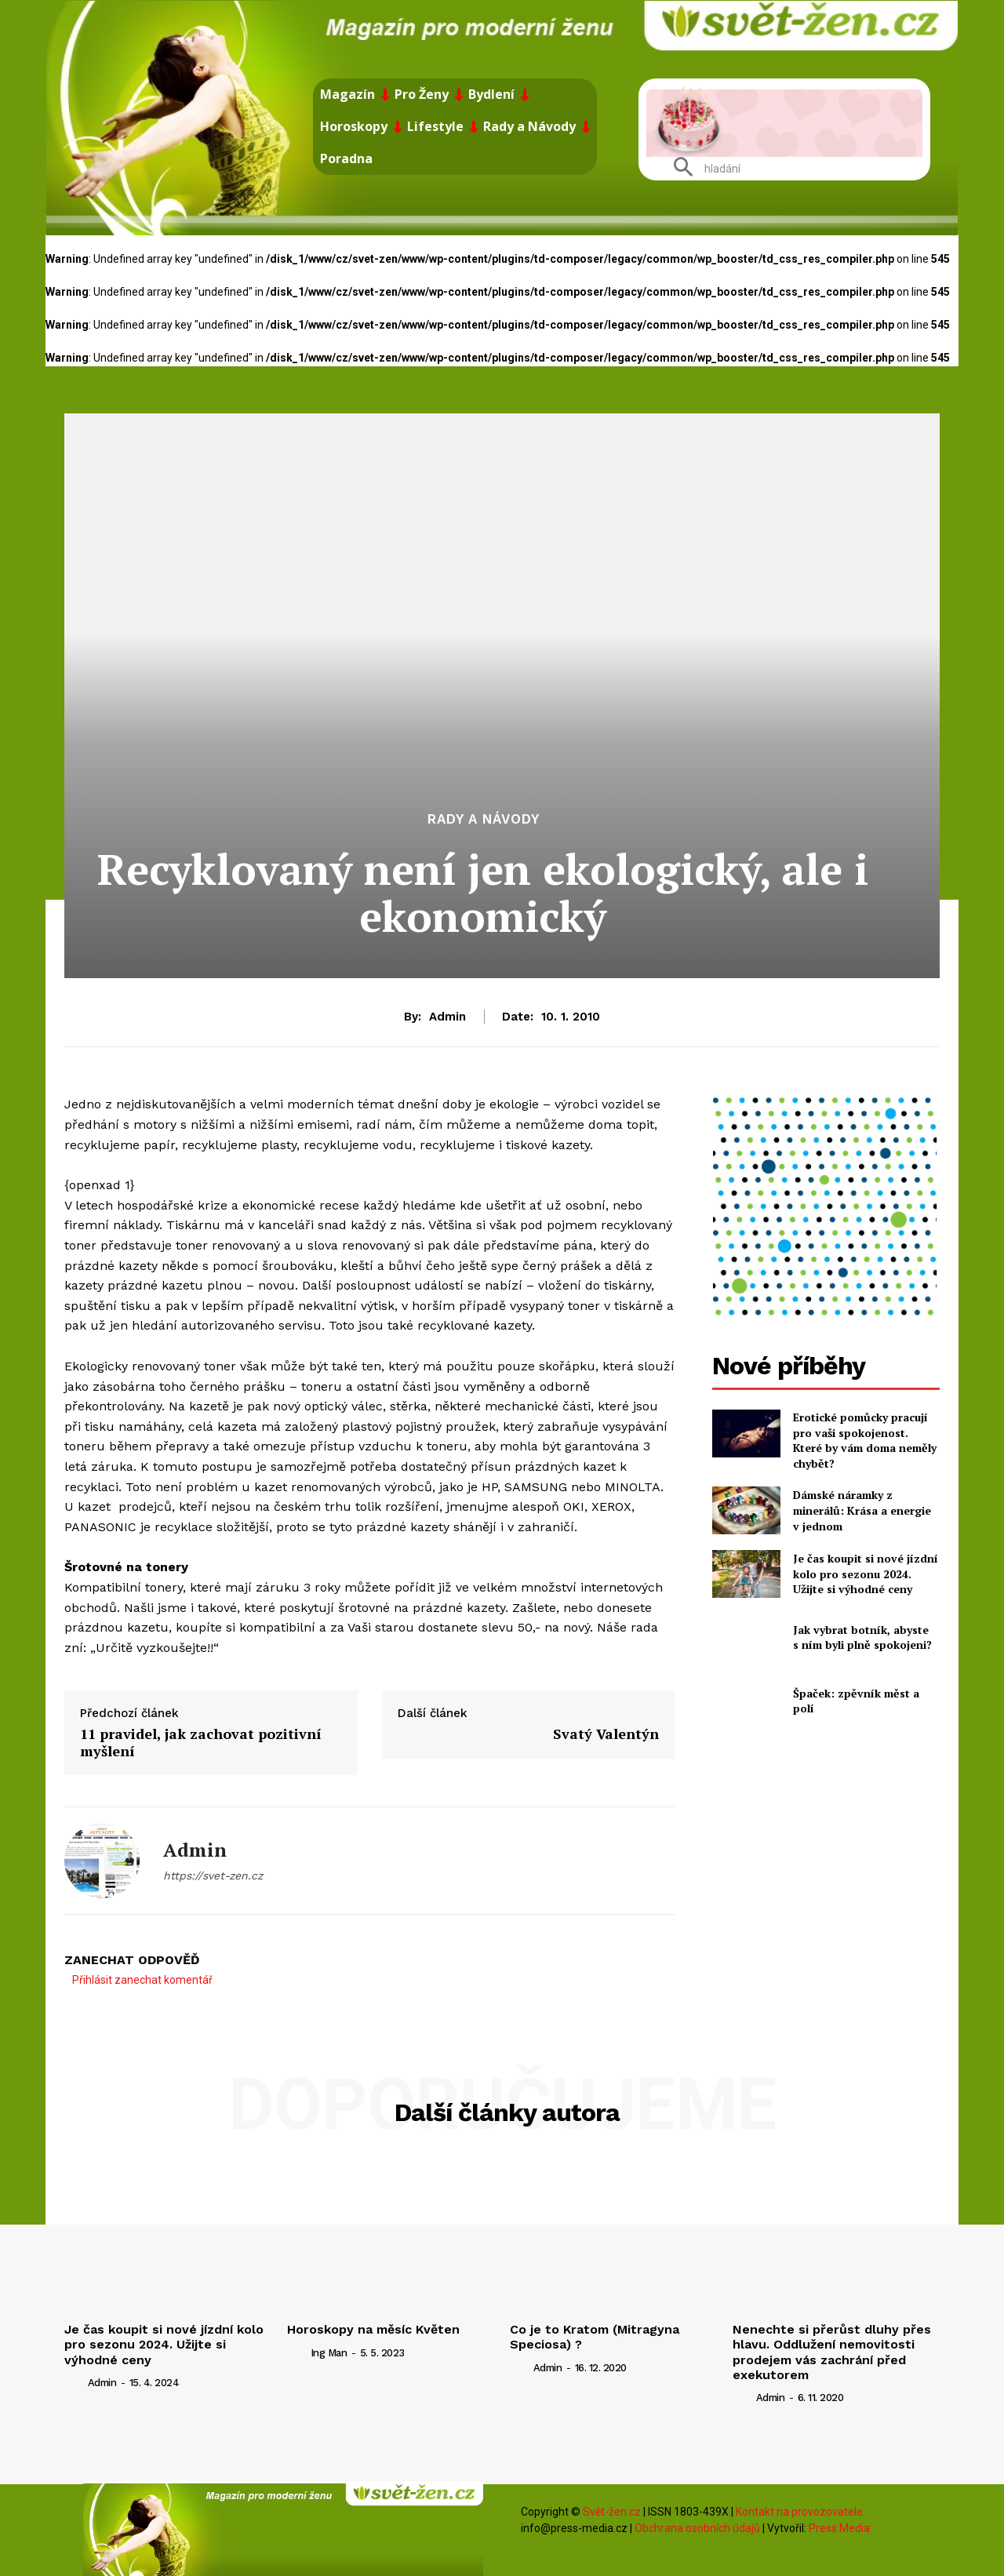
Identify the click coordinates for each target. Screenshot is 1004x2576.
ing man (329, 2353)
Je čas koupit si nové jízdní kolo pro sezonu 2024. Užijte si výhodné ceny (865, 1573)
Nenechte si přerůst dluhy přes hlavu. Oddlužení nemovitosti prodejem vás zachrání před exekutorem (832, 2352)
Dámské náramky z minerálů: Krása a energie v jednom (862, 1510)
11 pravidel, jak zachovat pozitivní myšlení (201, 1742)
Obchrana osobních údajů (697, 2528)
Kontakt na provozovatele (799, 2511)
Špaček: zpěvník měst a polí (856, 1701)
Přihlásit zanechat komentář (142, 1980)
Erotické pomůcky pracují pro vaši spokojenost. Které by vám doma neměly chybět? (865, 1440)
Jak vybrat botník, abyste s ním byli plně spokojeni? (862, 1637)
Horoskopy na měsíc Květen (373, 2329)
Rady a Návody (483, 819)
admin (447, 1017)
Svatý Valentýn (606, 1733)
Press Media (839, 2528)
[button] (701, 168)
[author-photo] (74, 2382)
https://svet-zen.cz (213, 1875)
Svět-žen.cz (612, 2511)
